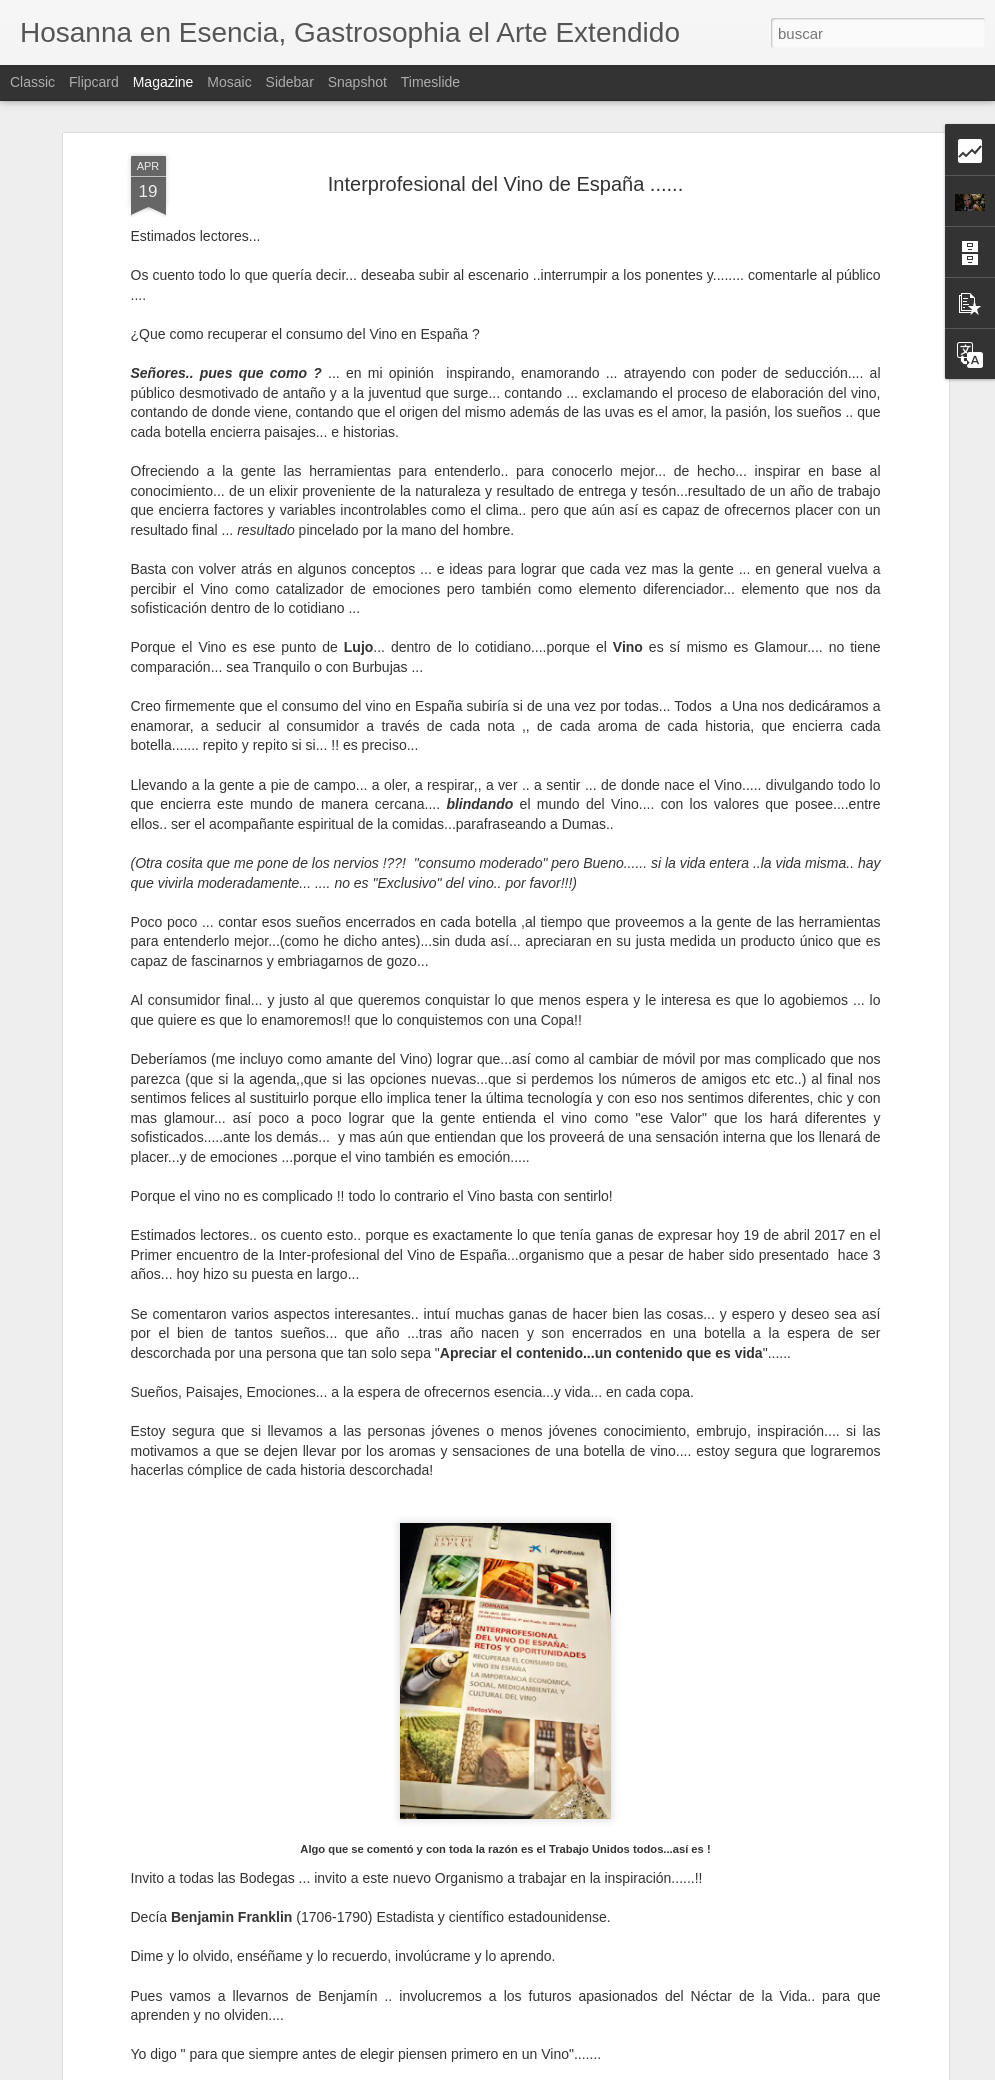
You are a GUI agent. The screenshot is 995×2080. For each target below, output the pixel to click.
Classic (32, 82)
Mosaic (229, 82)
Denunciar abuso (641, 2069)
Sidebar (290, 82)
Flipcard (94, 82)
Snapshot (357, 82)
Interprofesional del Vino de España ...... (505, 138)
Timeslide (430, 82)
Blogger (575, 2069)
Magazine (163, 82)
